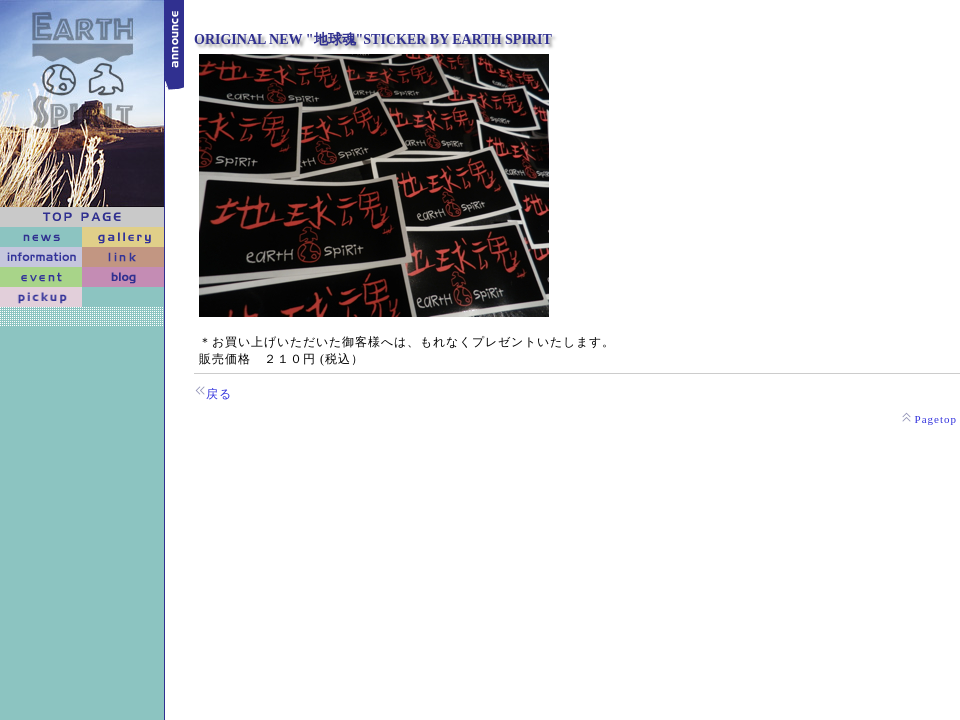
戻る (219, 394)
